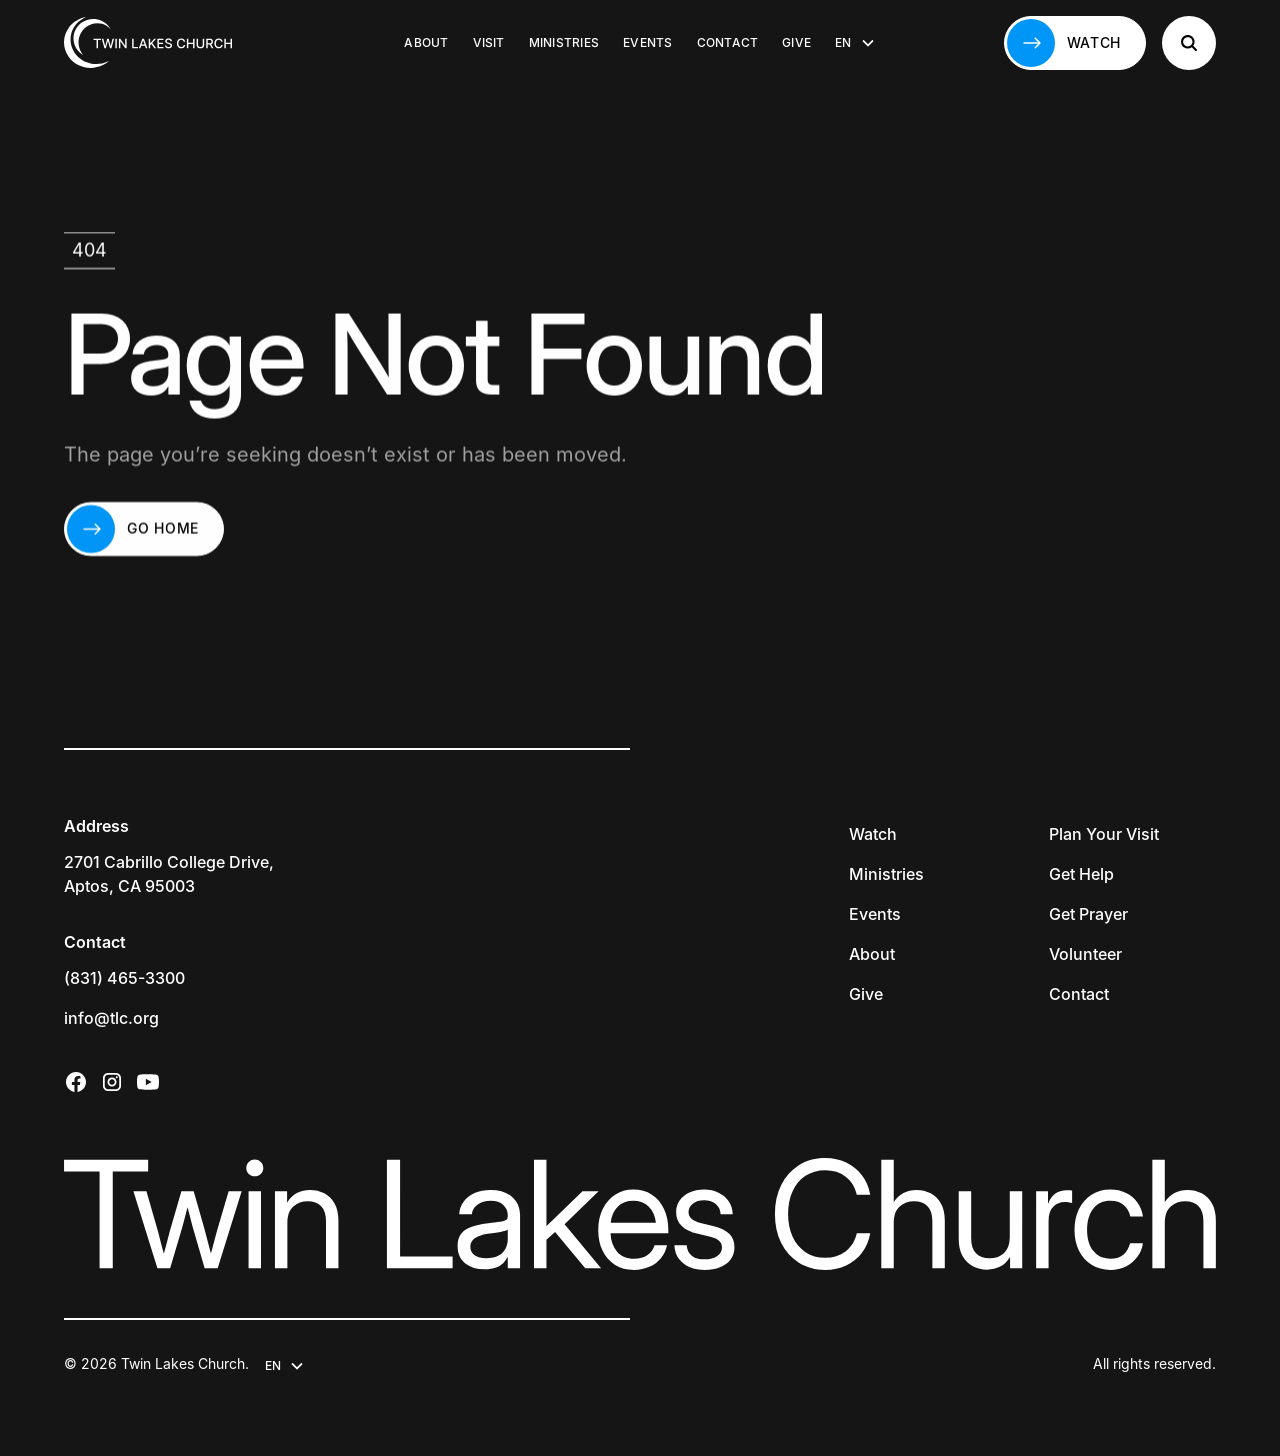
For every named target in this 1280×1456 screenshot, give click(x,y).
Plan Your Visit (1104, 834)
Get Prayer (1088, 914)
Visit (489, 42)
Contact (728, 42)
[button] (855, 43)
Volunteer (1085, 954)
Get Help (1081, 874)
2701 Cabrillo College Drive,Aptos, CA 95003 (169, 874)
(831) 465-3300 (124, 978)
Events (647, 42)
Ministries (564, 42)
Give (796, 42)
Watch (873, 834)
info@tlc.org (111, 1018)
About (426, 42)
